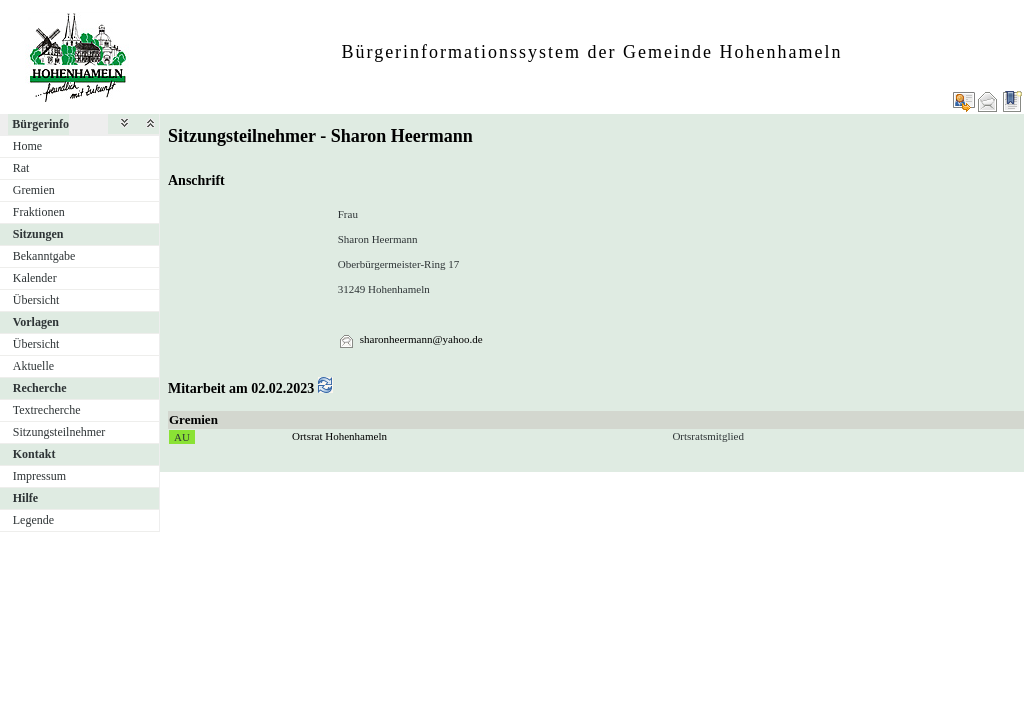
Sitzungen (38, 234)
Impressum (39, 476)
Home (27, 146)
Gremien (34, 190)
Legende (33, 520)
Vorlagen (36, 322)
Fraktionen (39, 212)
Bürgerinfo (40, 124)
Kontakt (34, 454)
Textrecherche (47, 410)
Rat (21, 168)
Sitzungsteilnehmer (59, 432)
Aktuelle (33, 366)
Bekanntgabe (44, 256)
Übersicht (36, 300)
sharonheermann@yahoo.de (421, 339)
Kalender (35, 278)
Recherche (40, 388)
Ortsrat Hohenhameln (339, 436)
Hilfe (25, 498)
